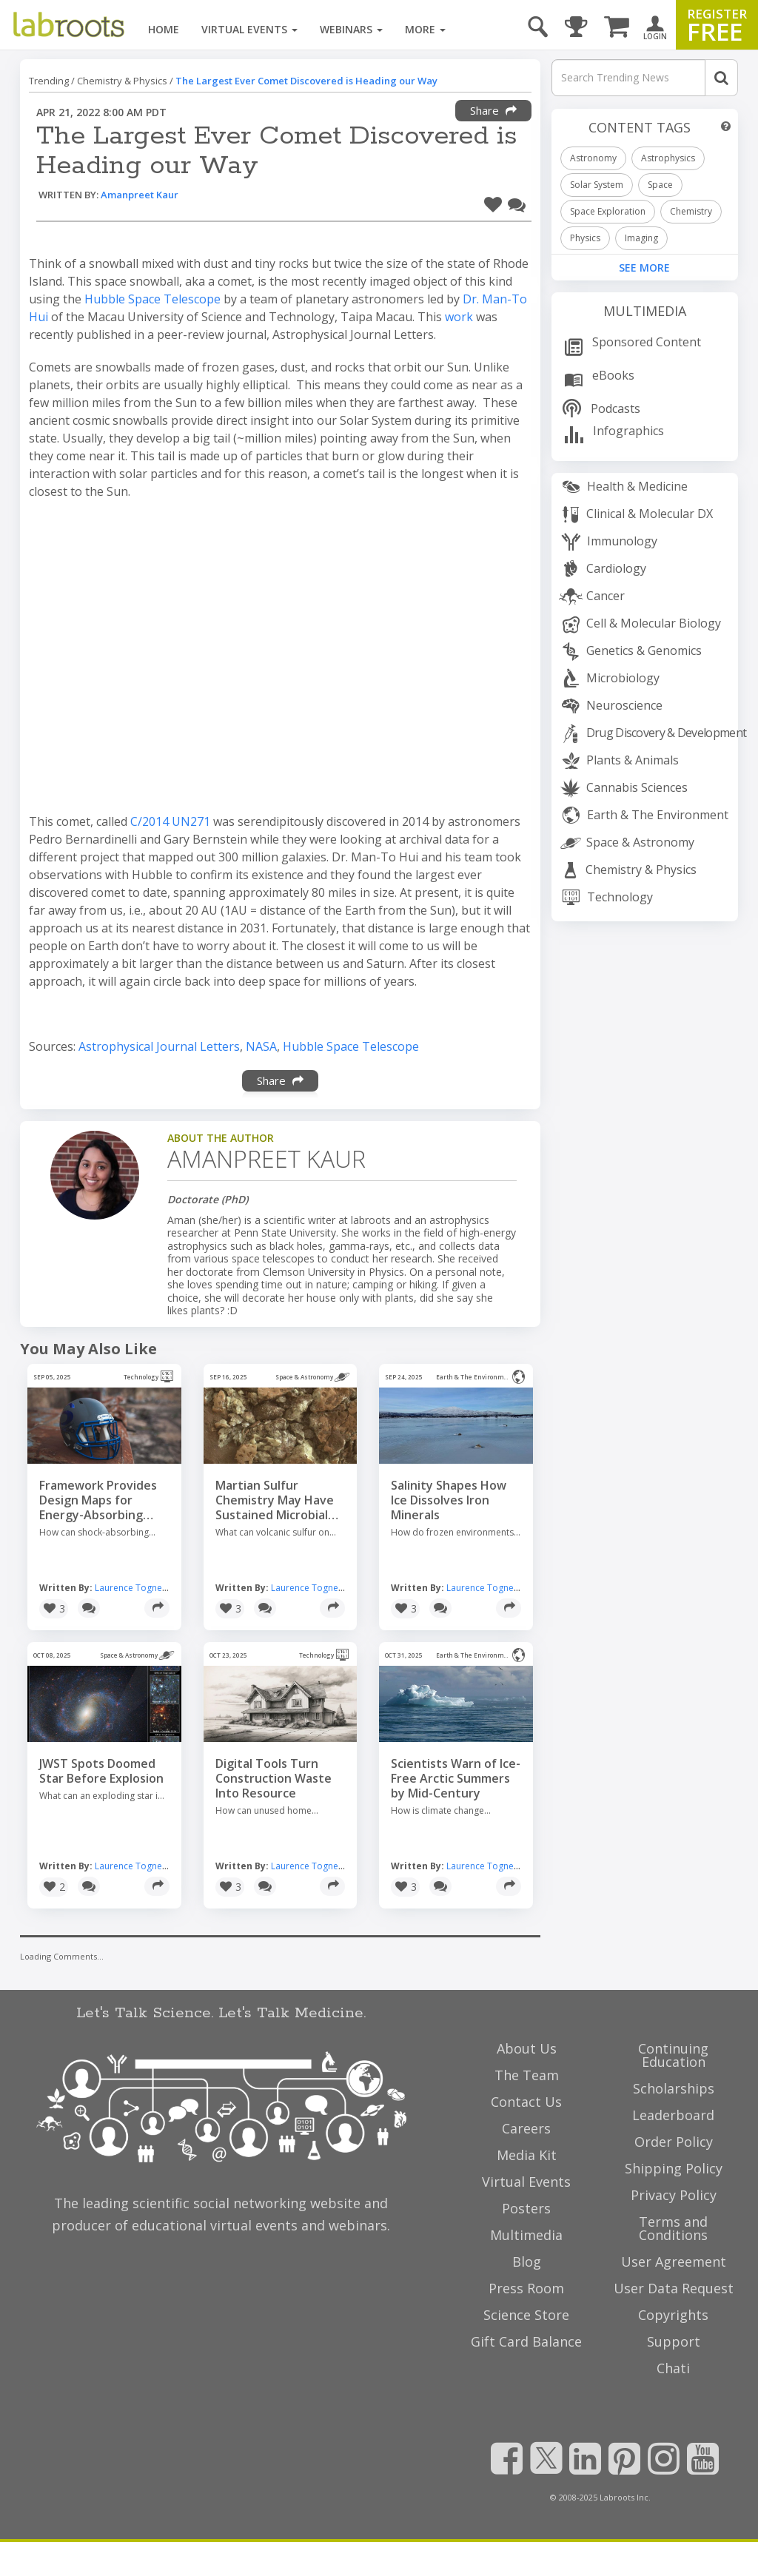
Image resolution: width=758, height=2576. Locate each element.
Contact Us (526, 2101)
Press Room (526, 2288)
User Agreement (673, 2261)
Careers (526, 2128)
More (425, 29)
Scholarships (673, 2088)
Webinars (351, 29)
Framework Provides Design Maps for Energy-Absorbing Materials (98, 1500)
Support (673, 2341)
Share (493, 110)
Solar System (596, 184)
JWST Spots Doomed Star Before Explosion (101, 1771)
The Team (526, 2075)
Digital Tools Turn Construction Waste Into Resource (273, 1778)
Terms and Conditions (673, 2228)
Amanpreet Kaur (139, 194)
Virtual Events (249, 29)
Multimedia (644, 311)
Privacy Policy (674, 2195)
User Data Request (674, 2288)
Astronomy (593, 158)
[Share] (157, 1608)
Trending (49, 80)
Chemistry (691, 211)
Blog (526, 2261)
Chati (673, 2368)
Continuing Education (673, 2055)
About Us (527, 2048)
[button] (493, 202)
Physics (585, 238)
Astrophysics (668, 158)
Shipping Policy (673, 2168)
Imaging (641, 238)
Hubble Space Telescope (152, 299)
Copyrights (673, 2314)
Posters (526, 2208)
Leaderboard (673, 2115)
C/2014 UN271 (170, 821)
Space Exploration (607, 211)
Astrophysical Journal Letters (159, 1046)
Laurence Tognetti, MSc (143, 1587)
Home (163, 29)
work (459, 317)
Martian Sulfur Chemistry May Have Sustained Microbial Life (274, 1500)
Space (660, 184)
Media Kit (527, 2155)
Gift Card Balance (526, 2341)
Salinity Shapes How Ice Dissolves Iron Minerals (448, 1500)
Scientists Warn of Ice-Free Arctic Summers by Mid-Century (455, 1778)
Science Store (526, 2314)
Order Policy (673, 2141)
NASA (261, 1046)
